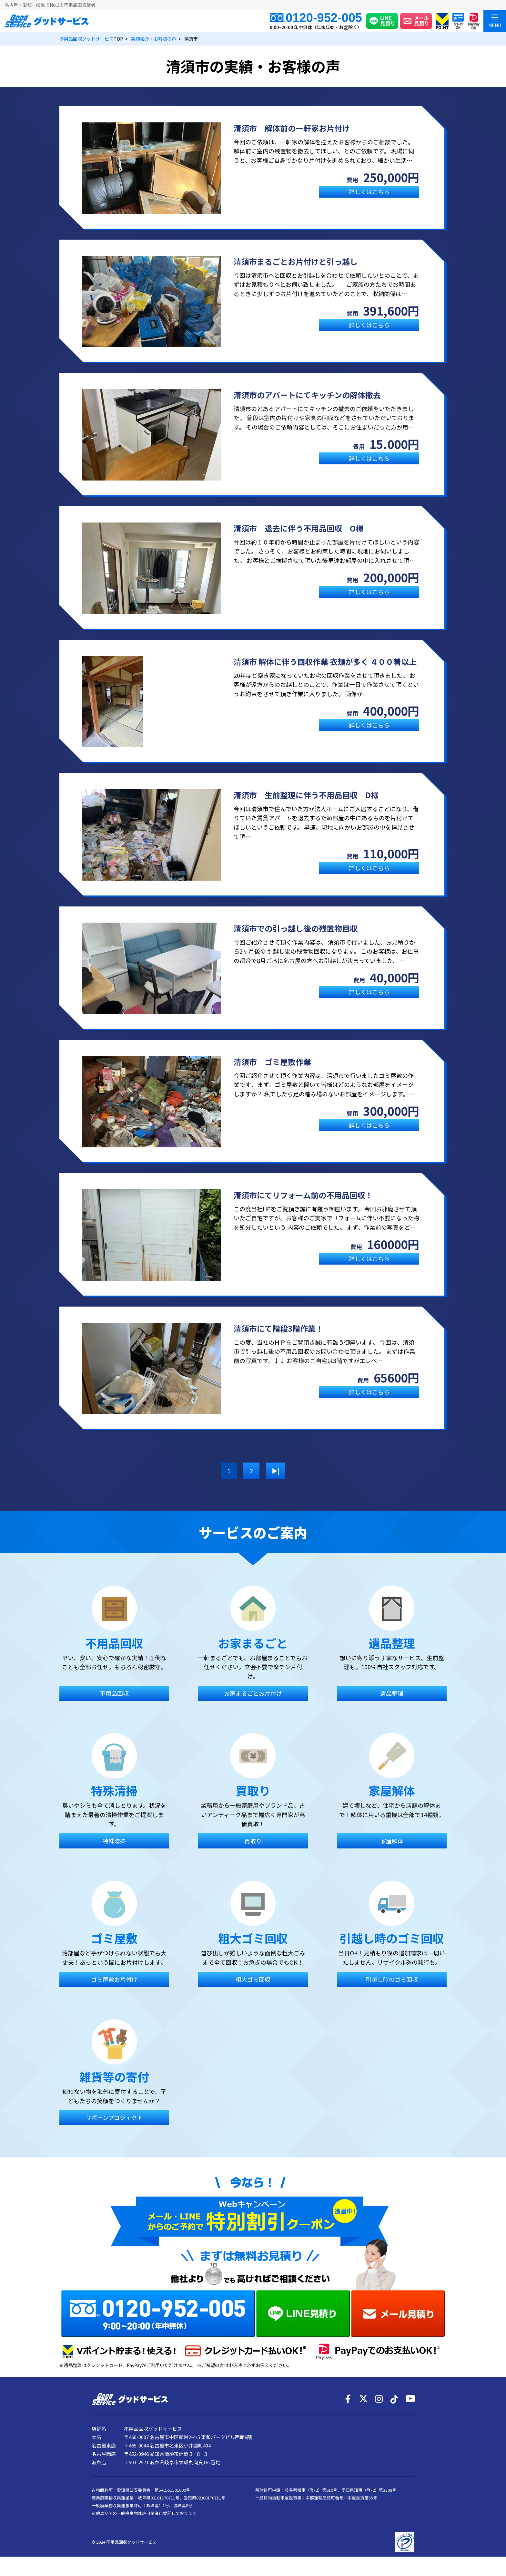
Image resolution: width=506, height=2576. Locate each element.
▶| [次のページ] (275, 1470)
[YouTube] (409, 2399)
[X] (363, 2399)
